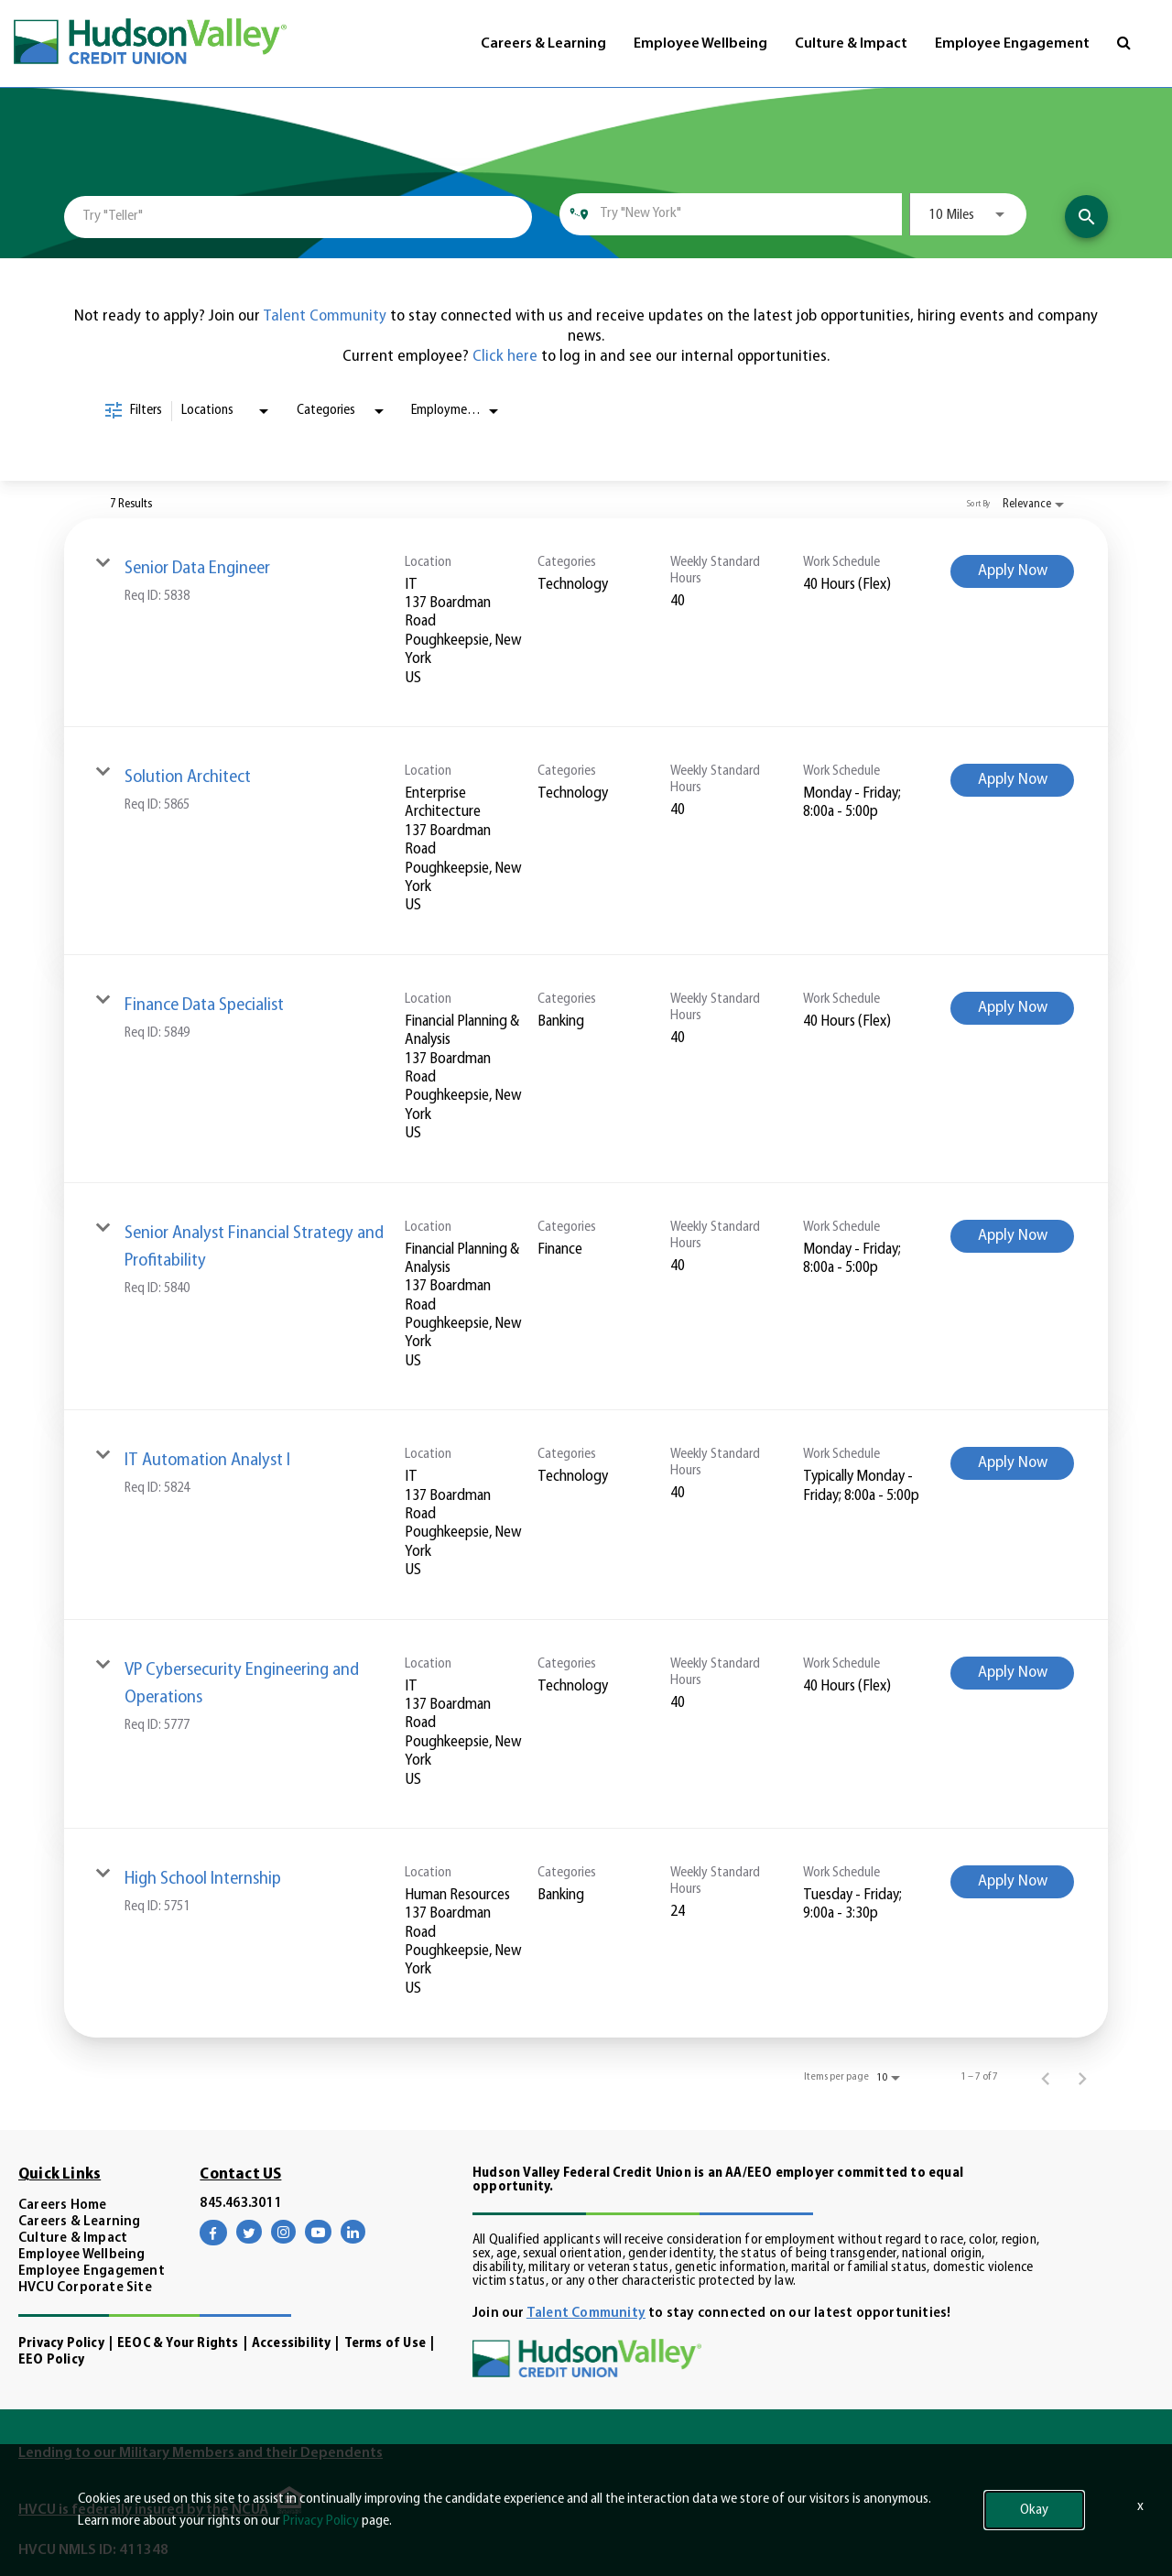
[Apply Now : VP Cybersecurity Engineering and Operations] (1012, 1673)
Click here (506, 356)
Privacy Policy (61, 2344)
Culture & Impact (851, 44)
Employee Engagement (1012, 44)
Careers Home (62, 2205)
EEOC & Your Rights (178, 2344)
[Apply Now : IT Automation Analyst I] (1012, 1463)
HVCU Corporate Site (85, 2288)
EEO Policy (51, 2360)
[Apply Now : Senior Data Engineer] (1012, 571)
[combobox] (298, 216)
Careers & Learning (543, 44)
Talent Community (324, 316)
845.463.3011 (240, 2204)
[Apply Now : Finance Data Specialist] (1012, 1008)
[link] (586, 622)
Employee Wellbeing (700, 44)
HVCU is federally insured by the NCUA (143, 2510)
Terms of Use (385, 2344)
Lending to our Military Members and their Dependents (200, 2453)
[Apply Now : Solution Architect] (1012, 780)
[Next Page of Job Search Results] (1082, 2077)
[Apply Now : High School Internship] (1012, 1881)
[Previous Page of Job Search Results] (1045, 2077)
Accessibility (291, 2344)
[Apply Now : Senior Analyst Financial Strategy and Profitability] (1012, 1236)
